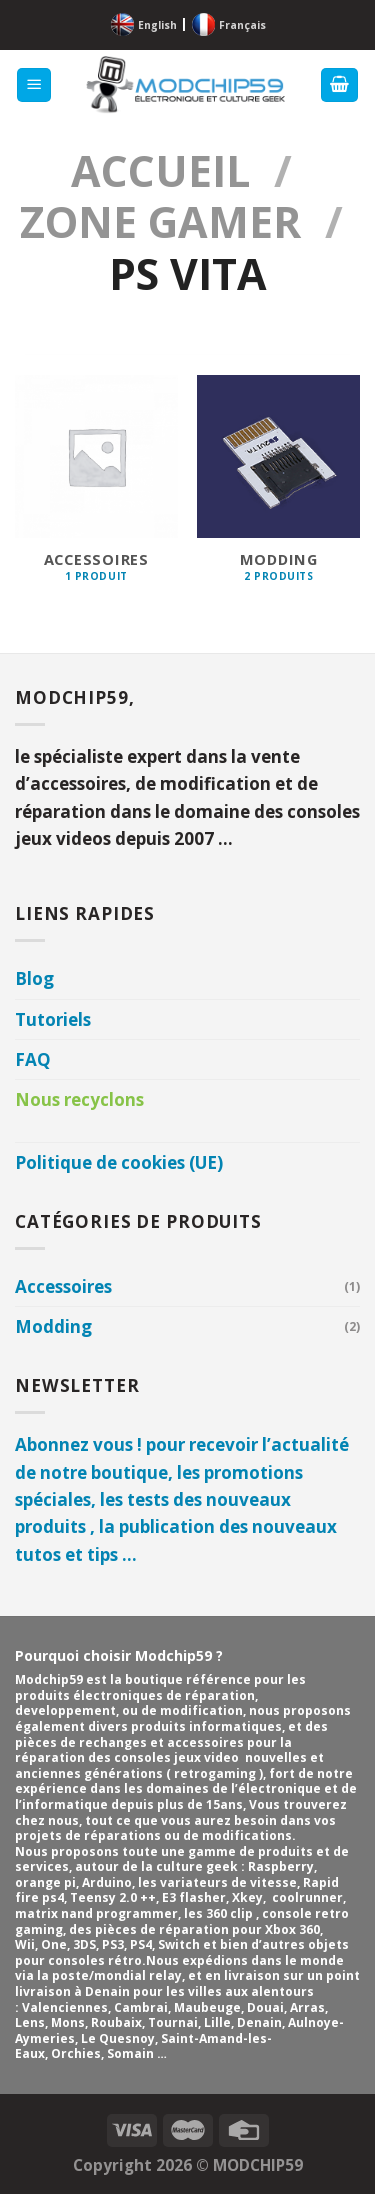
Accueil (160, 170)
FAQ (33, 1059)
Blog (34, 978)
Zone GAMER (160, 221)
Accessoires (63, 1286)
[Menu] (34, 85)
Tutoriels (53, 1019)
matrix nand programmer (96, 1913)
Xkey (247, 1897)
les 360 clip (220, 1913)
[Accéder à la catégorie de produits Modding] (278, 489)
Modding (53, 1326)
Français (242, 25)
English (157, 25)
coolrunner (307, 1897)
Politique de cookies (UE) (119, 1162)
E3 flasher (194, 1897)
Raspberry (281, 1866)
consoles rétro (95, 1960)
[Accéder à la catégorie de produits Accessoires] (96, 489)
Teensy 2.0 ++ (113, 1897)
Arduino (107, 1882)
